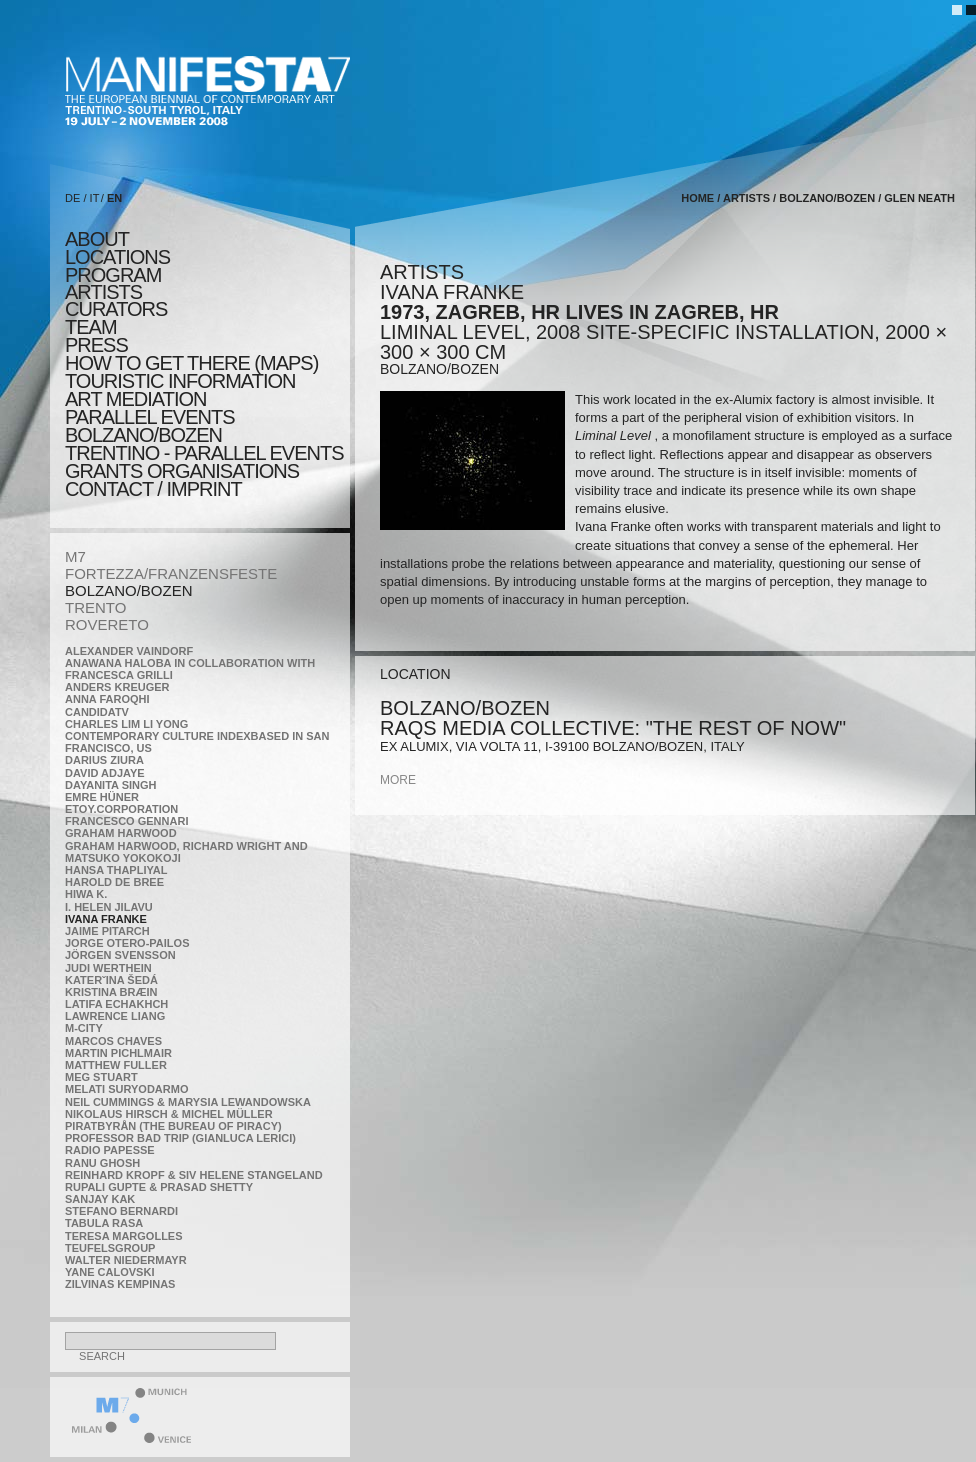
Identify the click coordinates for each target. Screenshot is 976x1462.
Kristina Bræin (111, 992)
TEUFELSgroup (110, 1248)
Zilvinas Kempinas (120, 1284)
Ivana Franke (106, 919)
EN (114, 198)
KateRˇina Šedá (111, 980)
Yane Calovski (109, 1272)
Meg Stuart (101, 1077)
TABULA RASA (104, 1223)
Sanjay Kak (100, 1199)
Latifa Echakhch (116, 1004)
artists (103, 292)
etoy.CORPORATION (121, 809)
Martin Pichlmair (118, 1053)
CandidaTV (97, 712)
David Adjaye (105, 773)
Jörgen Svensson (120, 955)
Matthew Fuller (116, 1065)
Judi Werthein (108, 968)
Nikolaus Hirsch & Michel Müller (169, 1114)
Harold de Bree (114, 882)
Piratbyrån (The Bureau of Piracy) (173, 1126)
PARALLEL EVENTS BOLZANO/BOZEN (150, 426)
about (97, 239)
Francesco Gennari (126, 821)
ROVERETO (107, 624)
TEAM (91, 327)
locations (117, 257)
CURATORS (116, 309)
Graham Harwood (121, 833)
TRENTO (95, 607)
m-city (84, 1028)
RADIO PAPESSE (110, 1150)
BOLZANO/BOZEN (129, 590)
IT (95, 198)
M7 (75, 556)
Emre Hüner (102, 797)
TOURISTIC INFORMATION (180, 381)
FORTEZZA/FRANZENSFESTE (171, 573)
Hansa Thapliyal (116, 870)
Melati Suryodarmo (126, 1089)
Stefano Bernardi (121, 1211)
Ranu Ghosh (102, 1163)
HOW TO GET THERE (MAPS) (191, 363)
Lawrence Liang (115, 1016)
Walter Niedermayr (126, 1260)
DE (72, 198)
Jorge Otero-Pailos (127, 943)
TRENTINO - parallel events (204, 453)
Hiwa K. (86, 894)
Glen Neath (919, 198)
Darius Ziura (104, 760)
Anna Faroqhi (107, 699)
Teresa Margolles (124, 1236)
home (697, 198)
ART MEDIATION (135, 399)
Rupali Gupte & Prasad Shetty (159, 1187)
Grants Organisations (182, 471)
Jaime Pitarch (107, 931)
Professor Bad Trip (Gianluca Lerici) (180, 1138)
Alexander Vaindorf (129, 651)
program (113, 275)
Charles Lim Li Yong (126, 724)
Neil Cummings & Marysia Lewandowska (188, 1102)
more (398, 780)
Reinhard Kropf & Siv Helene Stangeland (194, 1175)
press (96, 345)
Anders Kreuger (117, 687)
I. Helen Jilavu (109, 907)
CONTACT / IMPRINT (153, 489)
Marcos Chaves (113, 1041)
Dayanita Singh (110, 785)
